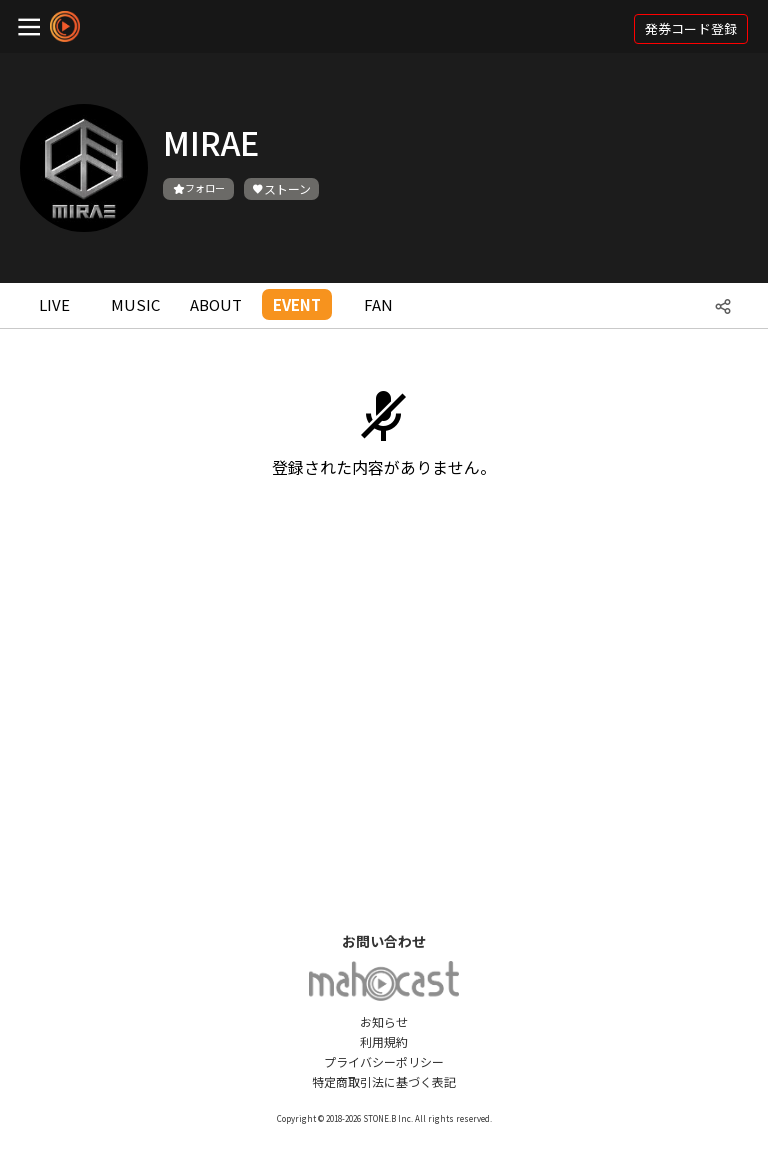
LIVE (54, 304)
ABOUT (216, 304)
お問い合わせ (384, 941)
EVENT (297, 304)
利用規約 (384, 1041)
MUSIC (135, 304)
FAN (378, 304)
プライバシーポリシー (384, 1061)
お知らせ (384, 1021)
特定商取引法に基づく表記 (384, 1081)
